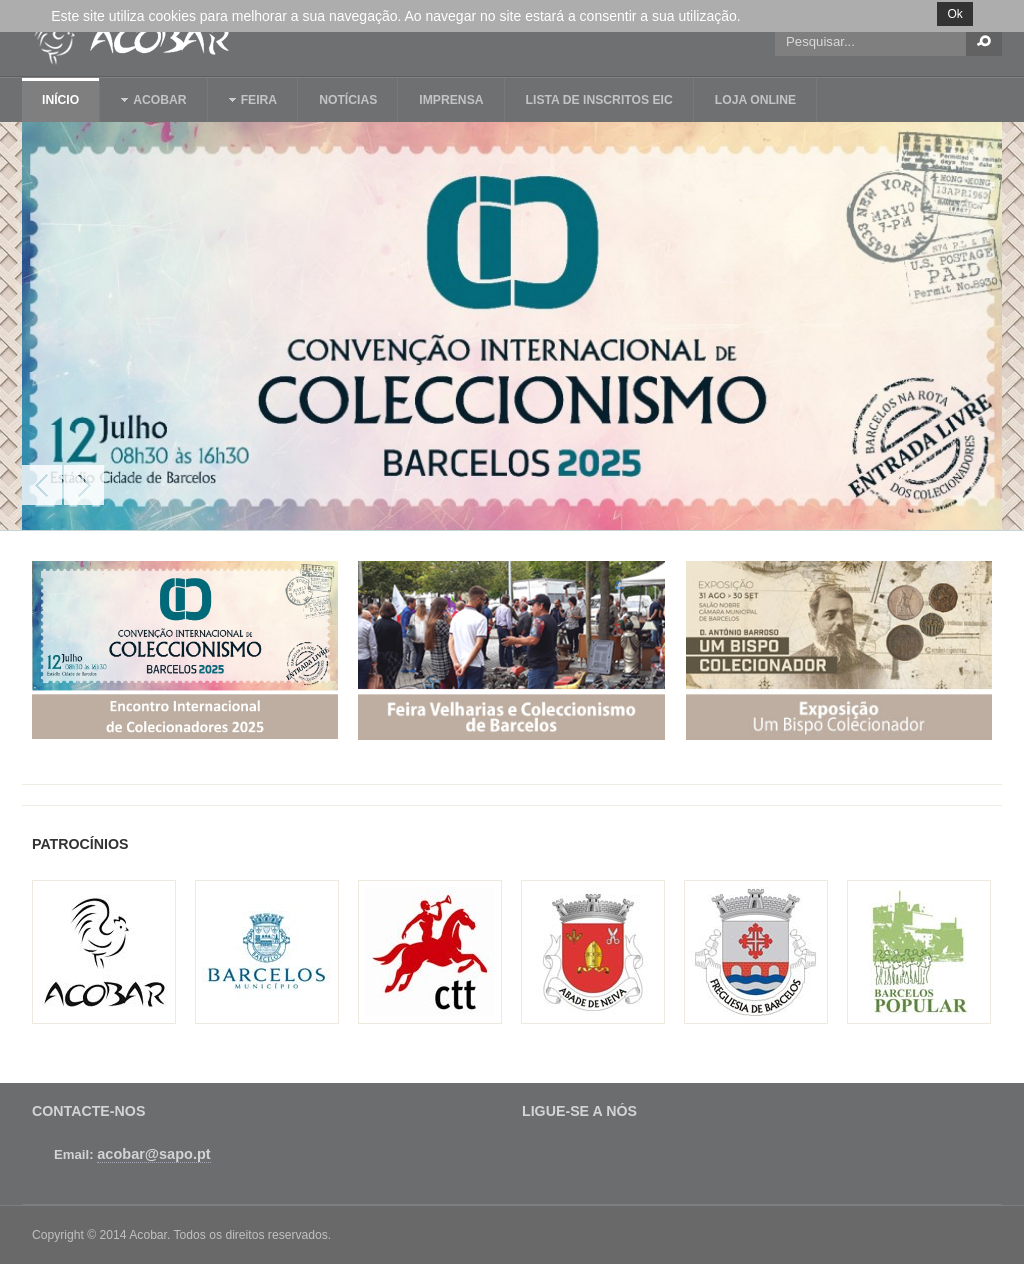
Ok (954, 14)
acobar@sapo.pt (153, 1154)
